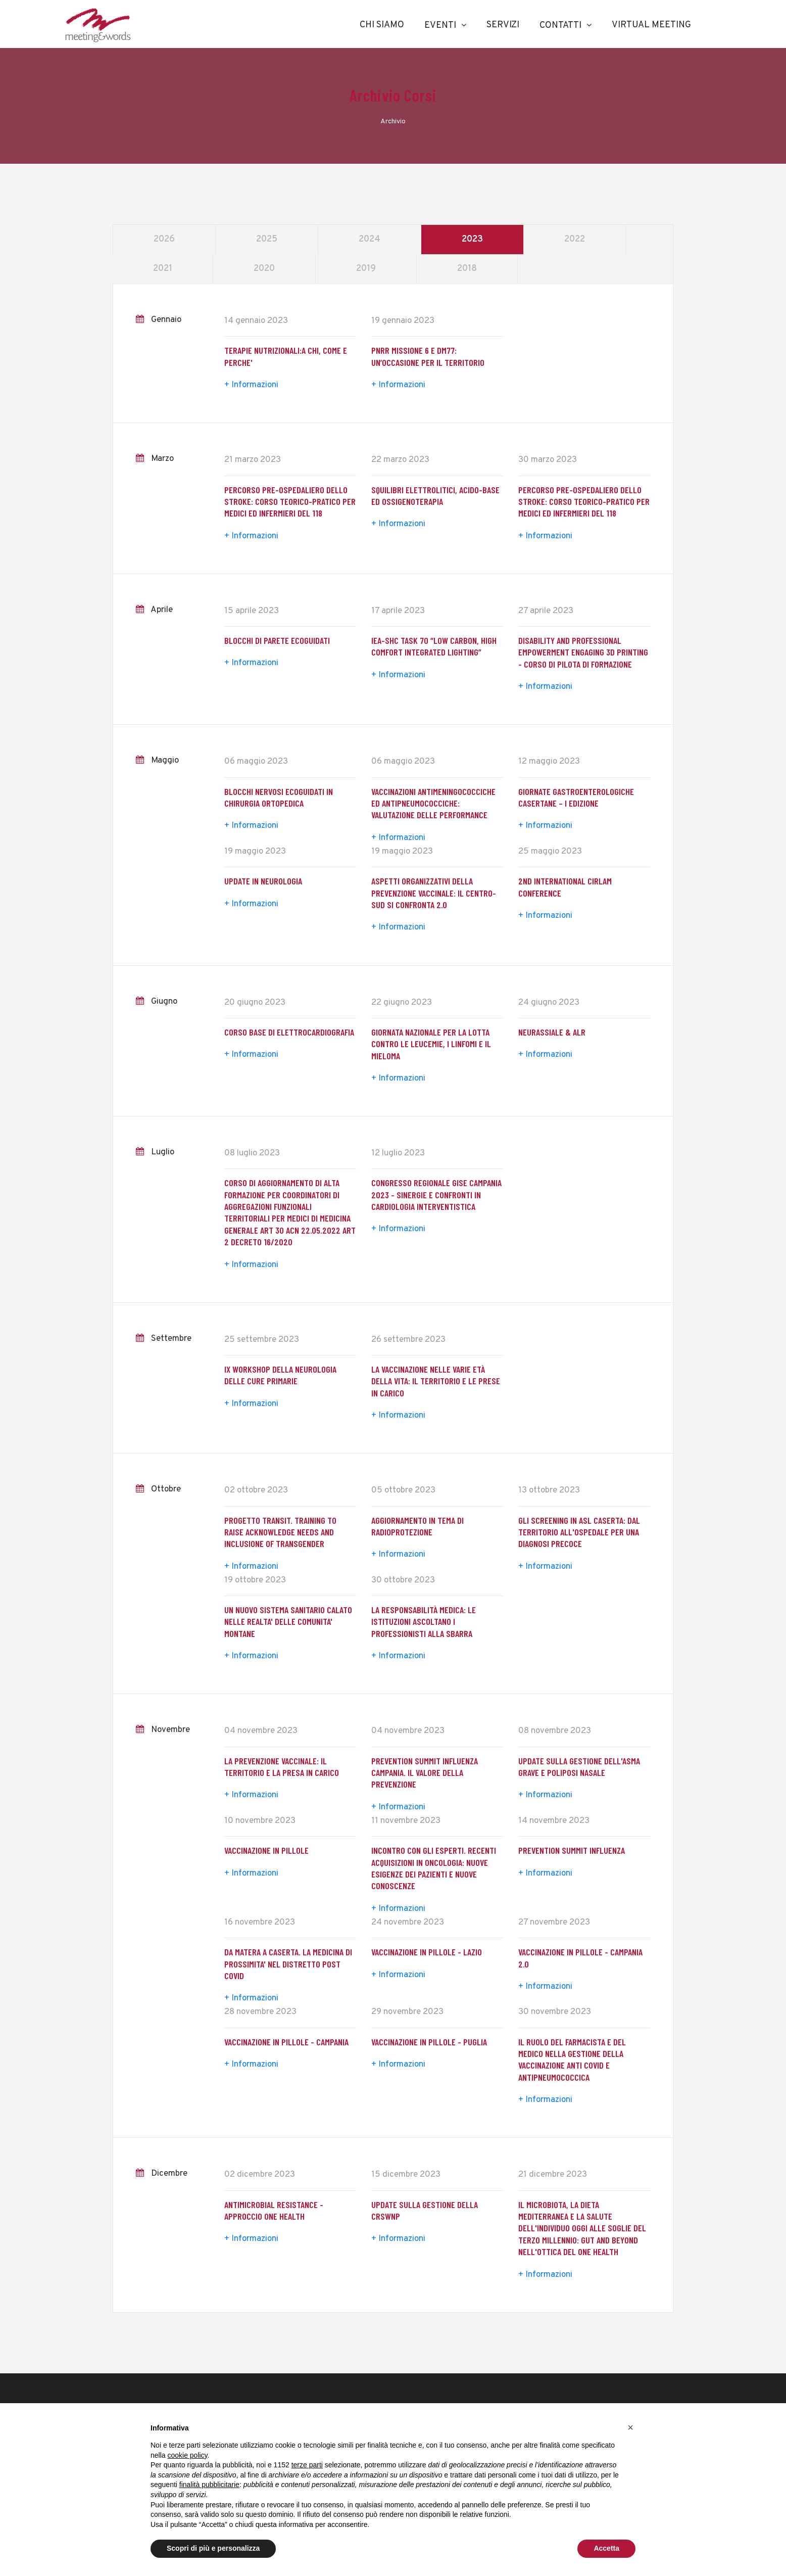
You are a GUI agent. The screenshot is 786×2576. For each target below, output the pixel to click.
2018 (467, 268)
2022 (574, 239)
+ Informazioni (251, 385)
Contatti (560, 25)
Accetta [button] (606, 2548)
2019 (366, 268)
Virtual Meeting (651, 25)
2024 (369, 239)
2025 (266, 239)
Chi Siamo (382, 25)
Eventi (440, 25)
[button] (630, 2427)
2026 (164, 239)
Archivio (393, 121)
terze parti (307, 2465)
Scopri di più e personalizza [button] (213, 2548)
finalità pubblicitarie (209, 2484)
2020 (264, 268)
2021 (162, 268)
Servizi (502, 25)
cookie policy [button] (187, 2455)
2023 (472, 239)
